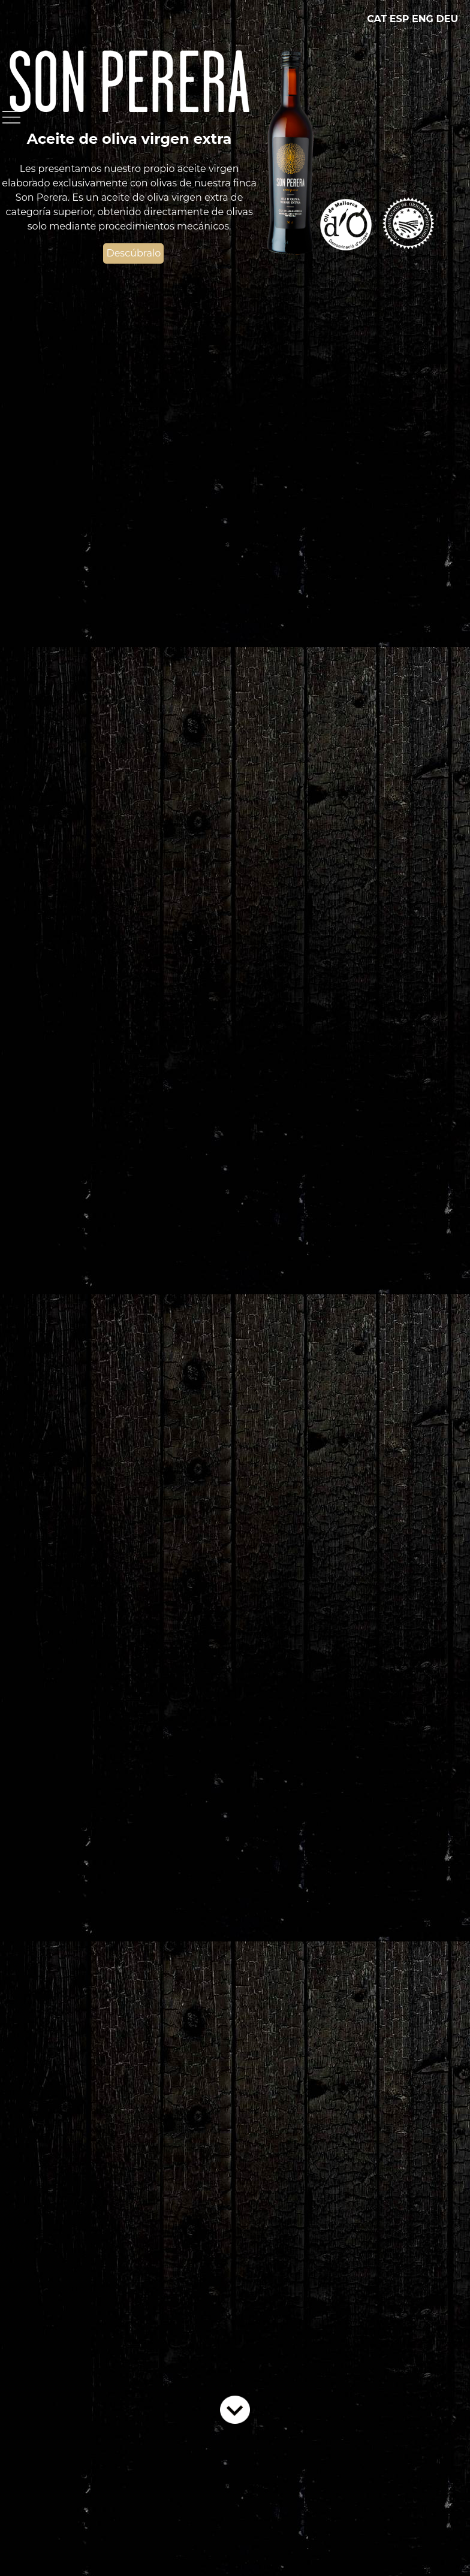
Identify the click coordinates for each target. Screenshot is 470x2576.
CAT (377, 19)
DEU (447, 19)
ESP (399, 19)
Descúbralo (133, 253)
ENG (422, 19)
